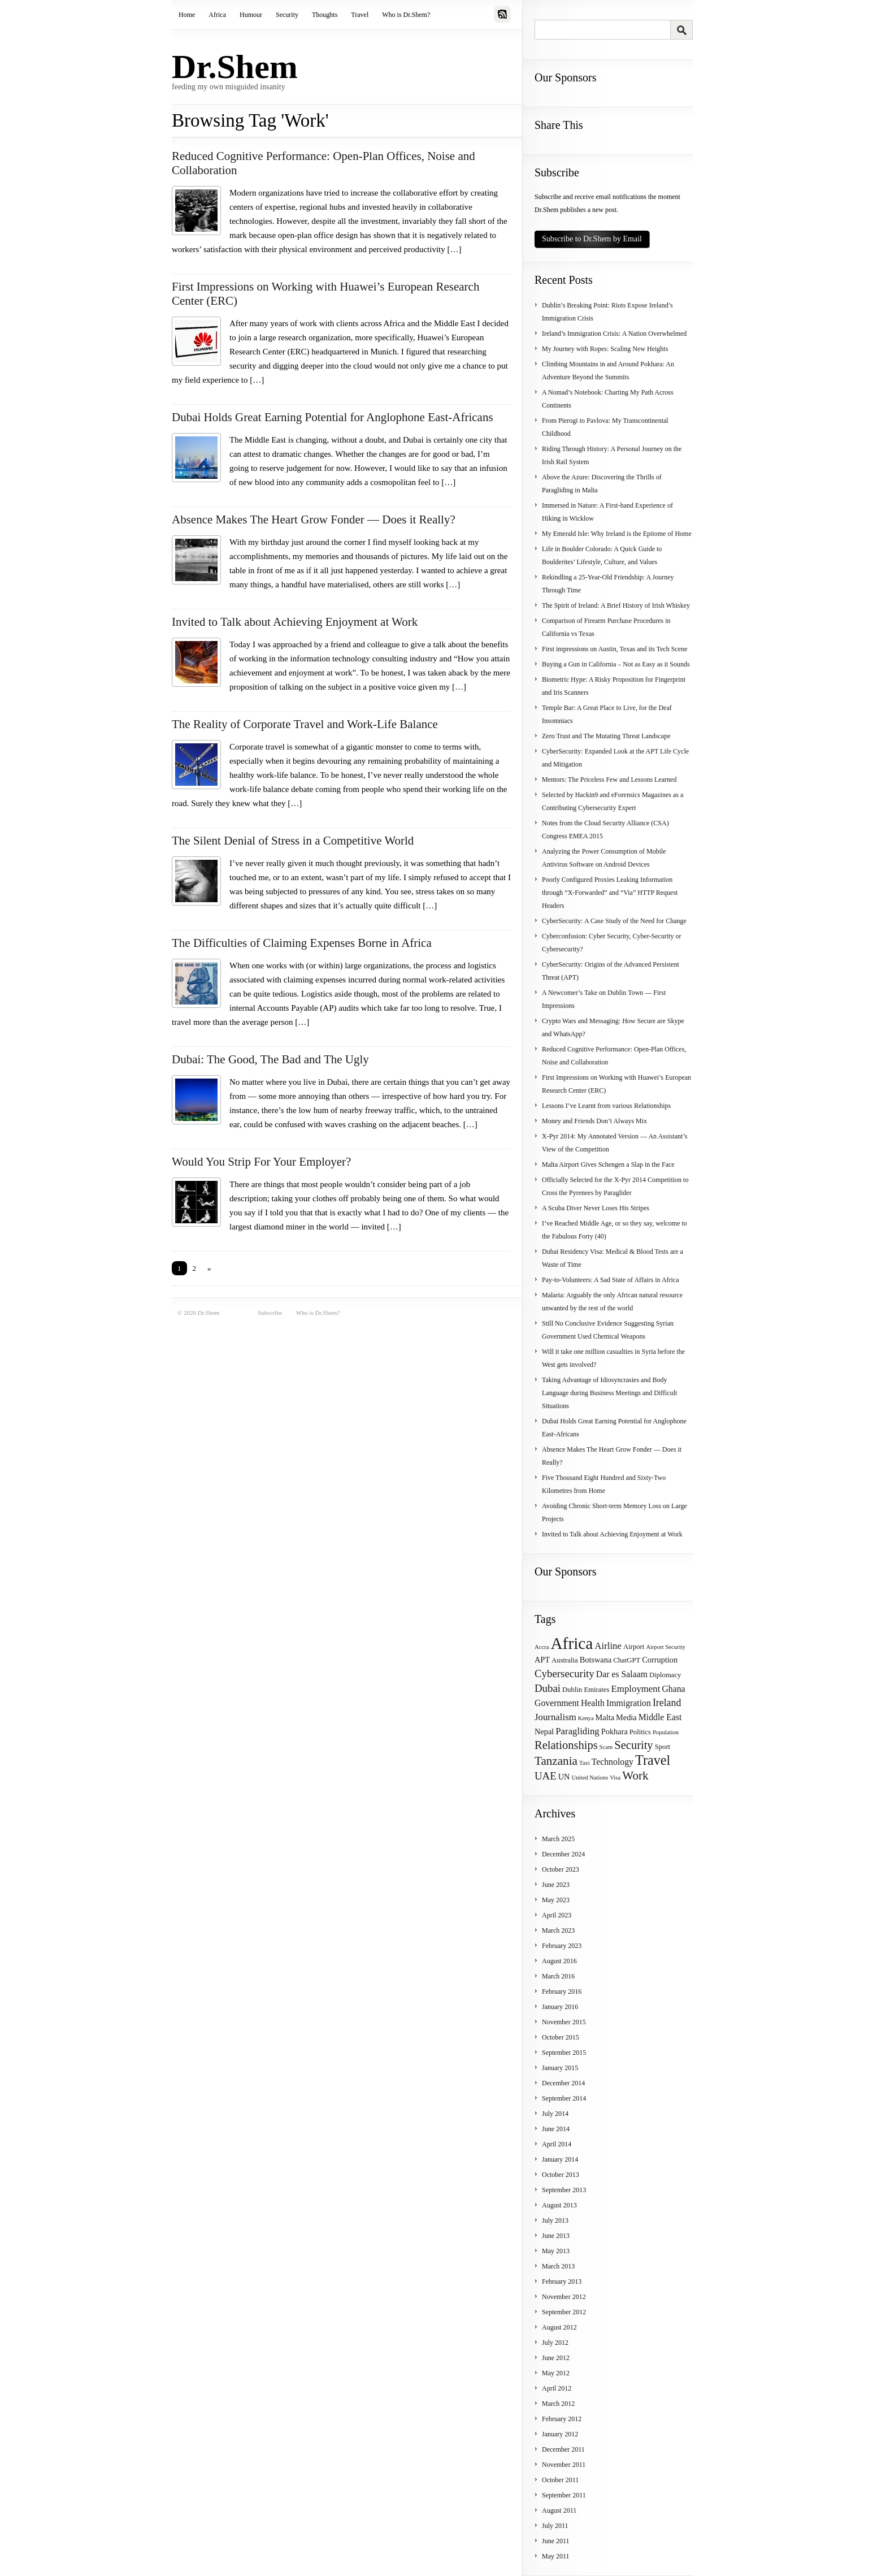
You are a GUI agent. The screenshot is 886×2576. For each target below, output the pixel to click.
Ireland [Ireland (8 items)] (667, 1702)
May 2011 (556, 2556)
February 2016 (561, 1991)
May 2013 (556, 2251)
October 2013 (560, 2175)
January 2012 (560, 2434)
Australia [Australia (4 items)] (564, 1660)
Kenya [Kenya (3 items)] (586, 1718)
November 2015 (564, 2022)
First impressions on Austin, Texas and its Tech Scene (615, 649)
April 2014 (556, 2144)
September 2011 (564, 2495)
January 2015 (560, 2068)
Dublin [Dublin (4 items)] (572, 1690)
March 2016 (558, 1976)
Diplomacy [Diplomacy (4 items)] (665, 1675)
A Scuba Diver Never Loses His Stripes (595, 1208)
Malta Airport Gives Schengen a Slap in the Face (608, 1164)
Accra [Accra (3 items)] (542, 1647)
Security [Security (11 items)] (633, 1745)
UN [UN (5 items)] (564, 1776)
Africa (217, 15)
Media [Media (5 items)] (626, 1717)
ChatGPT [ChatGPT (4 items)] (626, 1660)
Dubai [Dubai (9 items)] (548, 1688)
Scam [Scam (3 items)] (606, 1747)
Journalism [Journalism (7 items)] (555, 1717)
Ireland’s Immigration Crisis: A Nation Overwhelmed (614, 333)
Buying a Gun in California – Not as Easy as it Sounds (616, 664)
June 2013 (556, 2236)
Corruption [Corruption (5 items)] (659, 1659)
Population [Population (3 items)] (666, 1732)
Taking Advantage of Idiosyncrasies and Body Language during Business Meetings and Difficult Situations (609, 1393)
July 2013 (555, 2220)
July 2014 (555, 2114)
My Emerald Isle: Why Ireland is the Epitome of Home (617, 534)
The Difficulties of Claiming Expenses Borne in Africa (302, 943)
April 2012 (556, 2388)
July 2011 (555, 2526)
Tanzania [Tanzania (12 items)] (556, 1761)
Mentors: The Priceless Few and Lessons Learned (609, 779)
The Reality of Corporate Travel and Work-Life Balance (305, 724)
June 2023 (556, 1885)
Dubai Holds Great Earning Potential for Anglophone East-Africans (332, 417)
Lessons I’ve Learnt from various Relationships (606, 1106)
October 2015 (560, 2037)
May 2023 (556, 1900)
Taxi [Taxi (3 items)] (584, 1763)
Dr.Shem (235, 66)
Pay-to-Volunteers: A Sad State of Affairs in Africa (610, 1280)
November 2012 (564, 2297)
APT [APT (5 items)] (542, 1659)
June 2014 (556, 2129)
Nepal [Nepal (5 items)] (544, 1731)
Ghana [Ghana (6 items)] (673, 1689)
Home (187, 15)
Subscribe (270, 1312)
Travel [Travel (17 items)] (652, 1760)
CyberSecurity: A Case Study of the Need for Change (614, 921)
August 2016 (559, 1961)
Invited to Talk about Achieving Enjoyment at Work (295, 622)
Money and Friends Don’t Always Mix (594, 1121)
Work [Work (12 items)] (635, 1775)
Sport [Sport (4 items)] (663, 1747)
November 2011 (563, 2465)
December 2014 (563, 2083)
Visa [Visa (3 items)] (615, 1777)
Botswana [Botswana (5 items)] (596, 1659)
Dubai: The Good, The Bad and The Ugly (270, 1059)
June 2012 (556, 2358)
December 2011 (563, 2449)
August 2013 (559, 2205)
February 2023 (561, 1946)
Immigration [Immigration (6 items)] (628, 1703)
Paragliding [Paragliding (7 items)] (577, 1731)
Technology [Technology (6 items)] (612, 1762)
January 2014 (560, 2159)
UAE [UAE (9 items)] (546, 1776)
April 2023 (556, 1915)
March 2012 (558, 2404)
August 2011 (559, 2510)
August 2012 (559, 2327)
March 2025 (558, 1839)
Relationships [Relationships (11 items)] (566, 1745)
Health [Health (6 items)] (593, 1703)
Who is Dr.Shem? (406, 15)
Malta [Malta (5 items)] (605, 1717)
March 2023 (558, 1930)
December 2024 (563, 1854)
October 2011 (560, 2480)
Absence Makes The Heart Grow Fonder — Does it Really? (313, 519)
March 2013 (558, 2266)
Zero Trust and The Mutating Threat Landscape (606, 736)
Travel (359, 15)
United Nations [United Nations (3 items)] (589, 1777)
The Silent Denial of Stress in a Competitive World (293, 840)
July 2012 (555, 2342)
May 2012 (556, 2373)
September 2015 (564, 2053)
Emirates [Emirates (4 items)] (596, 1690)
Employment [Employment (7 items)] (636, 1688)
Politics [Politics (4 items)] (640, 1732)
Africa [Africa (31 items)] (571, 1643)
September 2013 (564, 2190)
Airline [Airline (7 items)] (608, 1645)
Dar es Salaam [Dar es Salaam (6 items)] (622, 1674)
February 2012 (561, 2419)
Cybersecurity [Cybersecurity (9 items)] (564, 1673)
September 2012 (564, 2312)
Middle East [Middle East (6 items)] (660, 1717)
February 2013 (561, 2281)
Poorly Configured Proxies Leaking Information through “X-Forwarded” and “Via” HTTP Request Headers (609, 893)
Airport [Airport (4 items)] (633, 1647)
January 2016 (560, 2007)
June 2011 (556, 2541)
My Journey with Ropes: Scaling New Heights (605, 349)
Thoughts (324, 15)
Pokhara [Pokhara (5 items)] (614, 1731)
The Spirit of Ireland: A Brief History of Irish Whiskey (616, 605)
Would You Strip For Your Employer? (261, 1161)
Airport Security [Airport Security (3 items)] (665, 1647)
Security (287, 15)
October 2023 (560, 1869)
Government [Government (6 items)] (557, 1703)
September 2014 (564, 2098)
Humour (251, 15)
